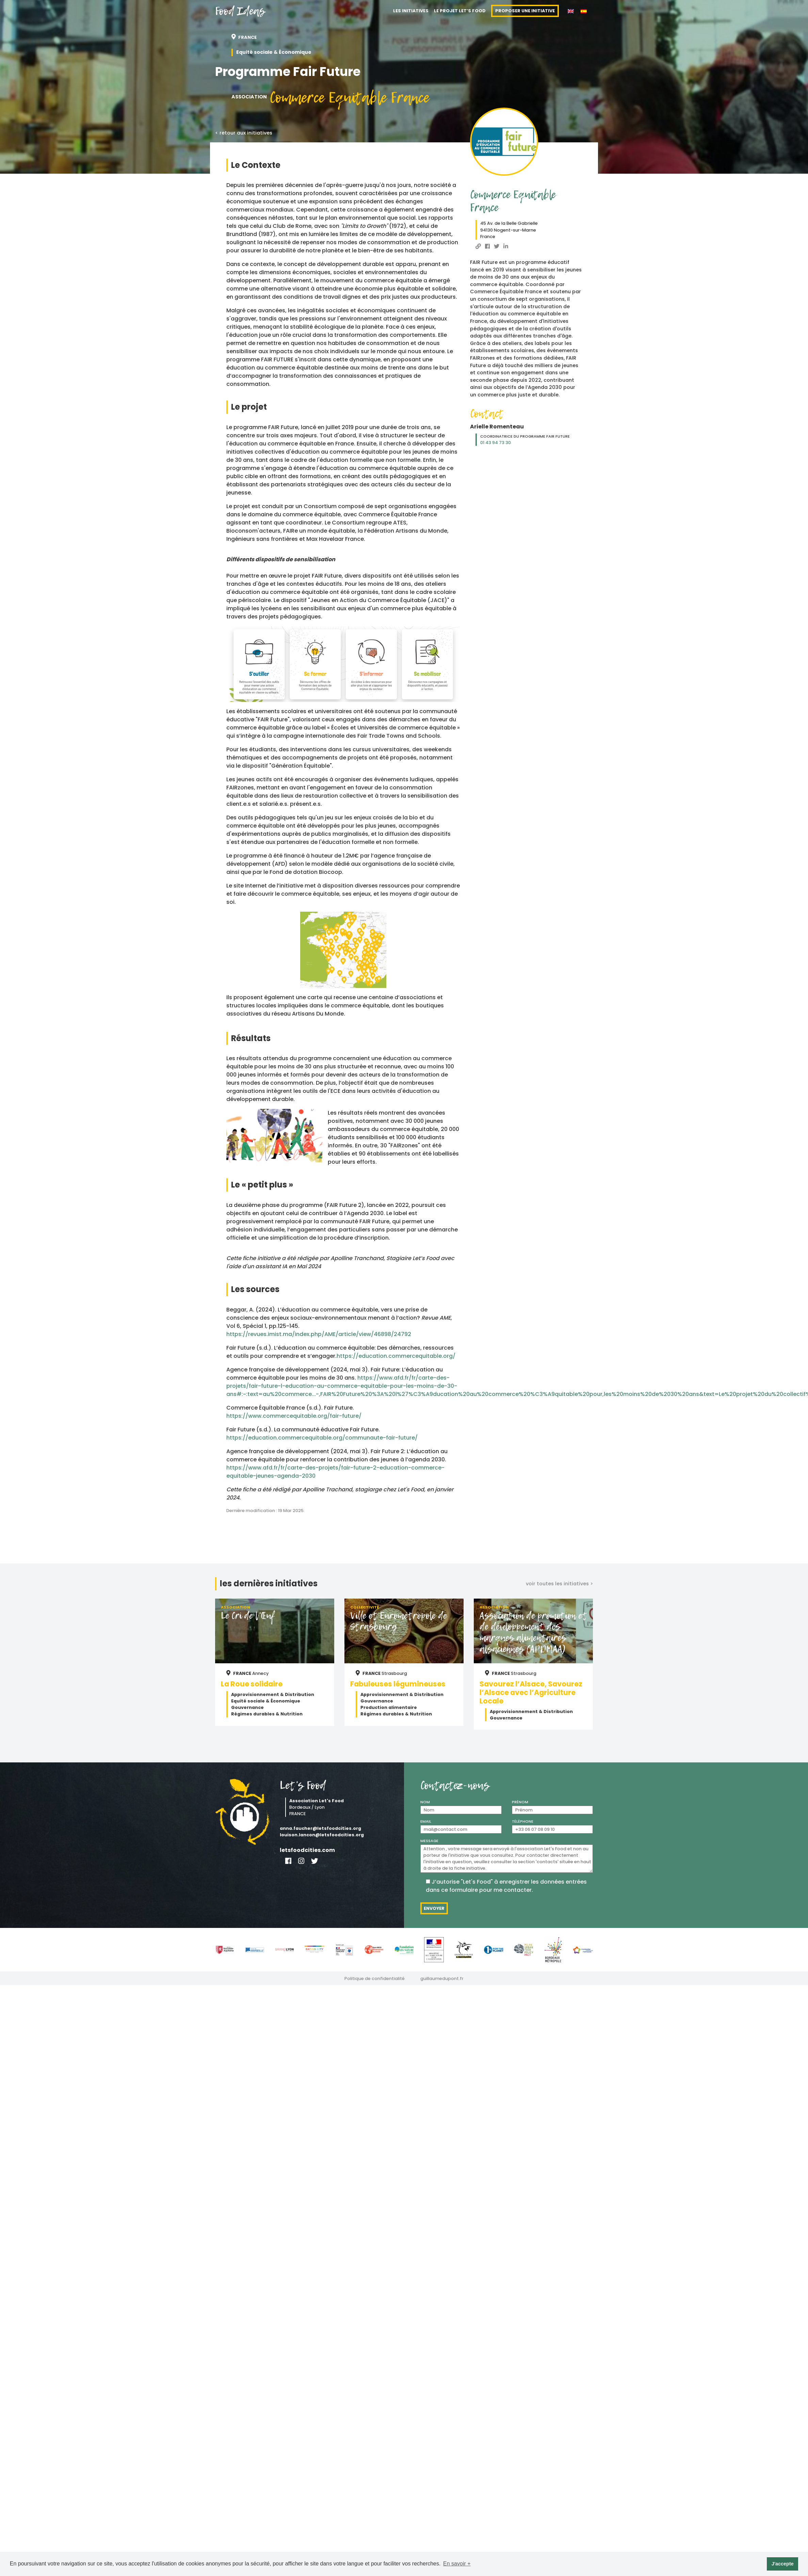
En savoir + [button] (456, 2563)
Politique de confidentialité (374, 1978)
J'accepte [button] (783, 2563)
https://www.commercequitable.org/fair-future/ (293, 1416)
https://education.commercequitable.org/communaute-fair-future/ (322, 1438)
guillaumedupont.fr (442, 1978)
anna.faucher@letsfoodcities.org (320, 1828)
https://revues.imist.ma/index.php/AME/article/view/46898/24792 (318, 1334)
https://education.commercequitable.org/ (396, 1356)
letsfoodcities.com (307, 1850)
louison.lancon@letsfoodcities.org (322, 1835)
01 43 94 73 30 (495, 442)
